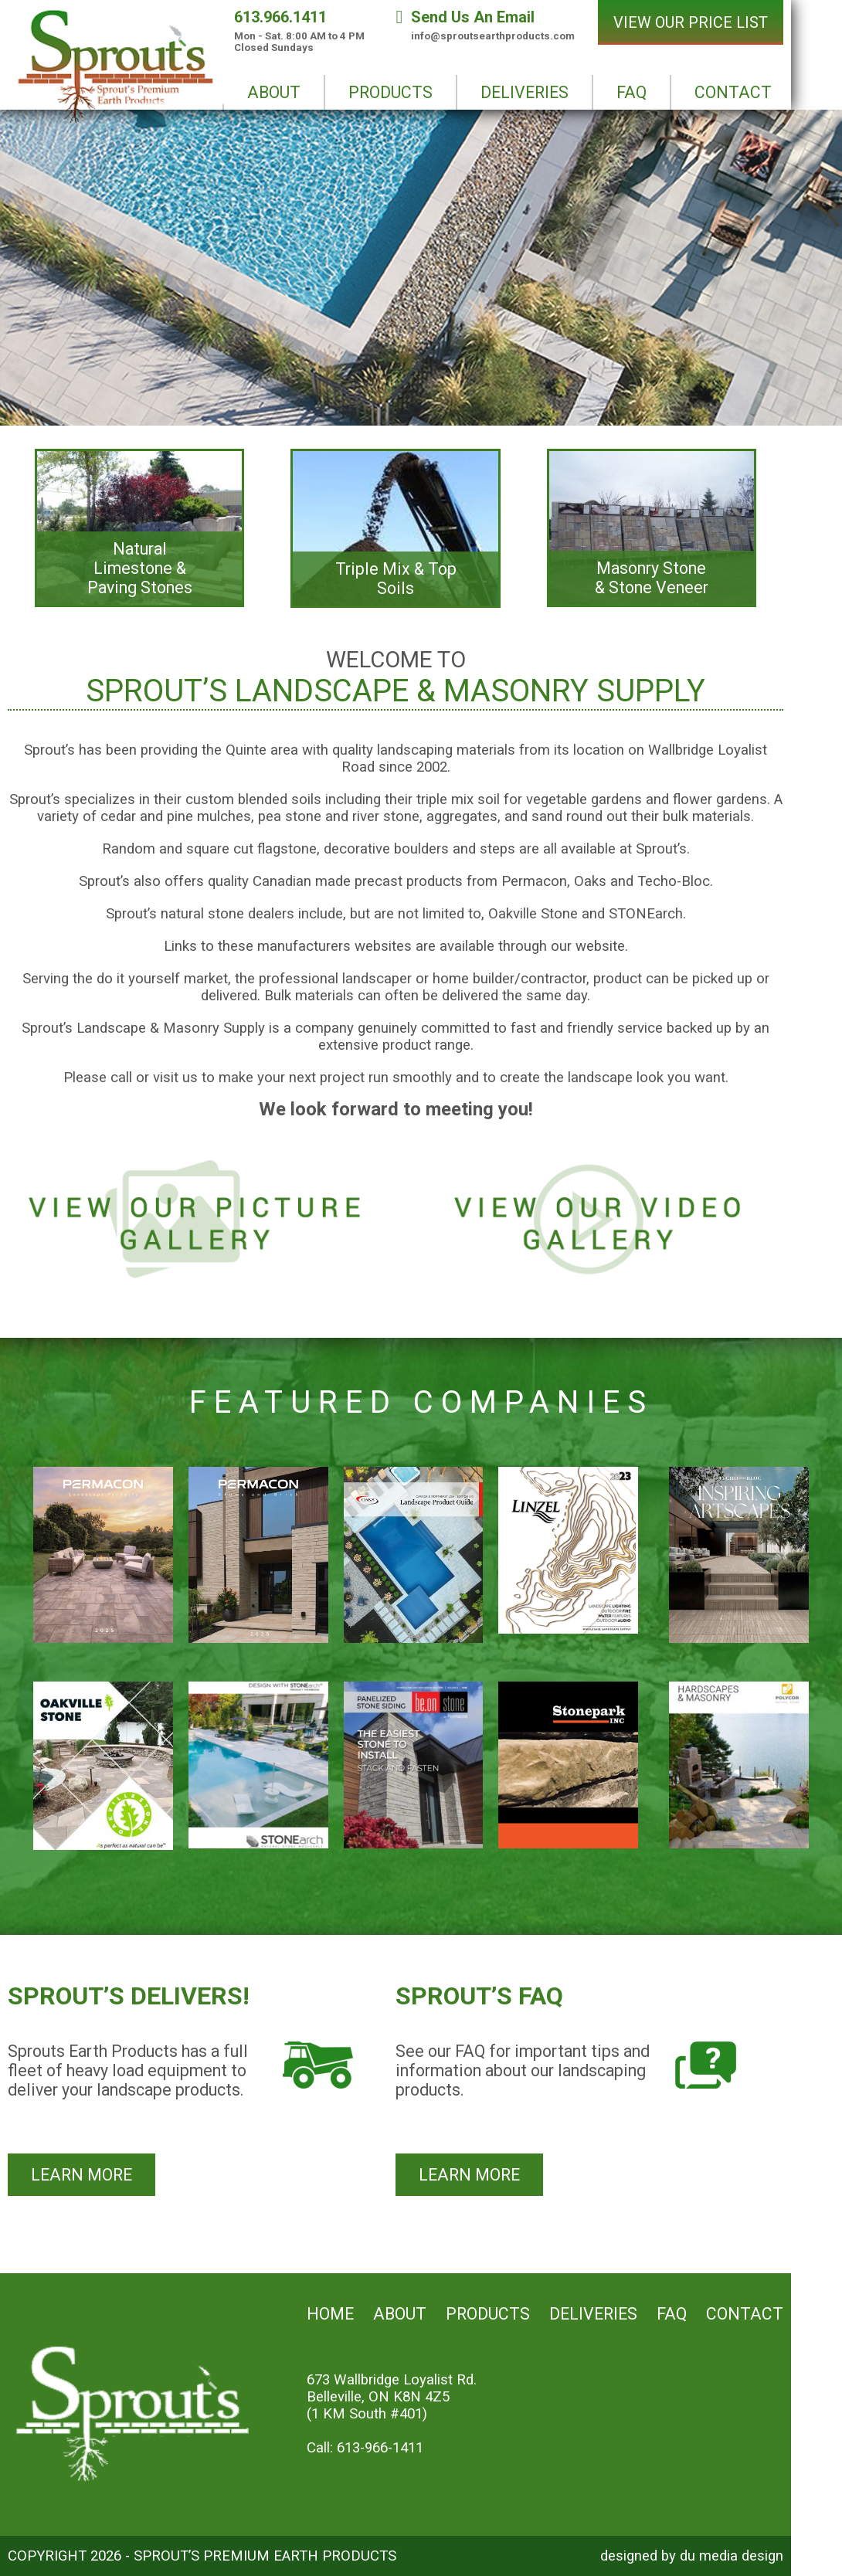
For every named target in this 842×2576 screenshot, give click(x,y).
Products (488, 2313)
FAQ (672, 2313)
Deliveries (593, 2313)
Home (330, 2313)
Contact (744, 2313)
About (399, 2313)
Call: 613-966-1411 (365, 2447)
